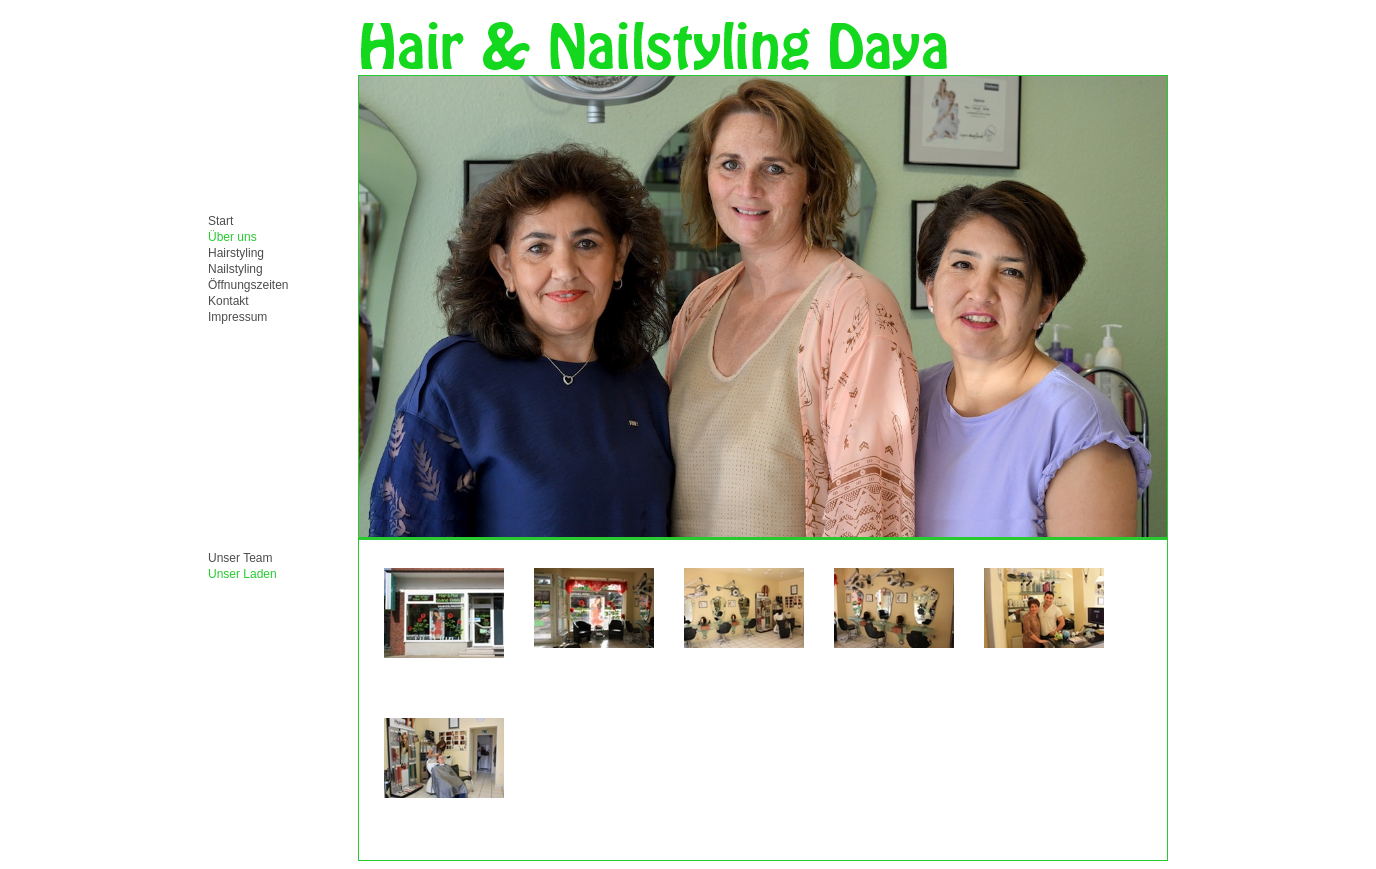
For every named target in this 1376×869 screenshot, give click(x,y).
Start (220, 221)
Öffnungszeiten (248, 285)
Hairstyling (236, 253)
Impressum (237, 317)
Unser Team (240, 558)
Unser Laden (242, 574)
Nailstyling (235, 269)
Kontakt (228, 301)
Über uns (232, 237)
